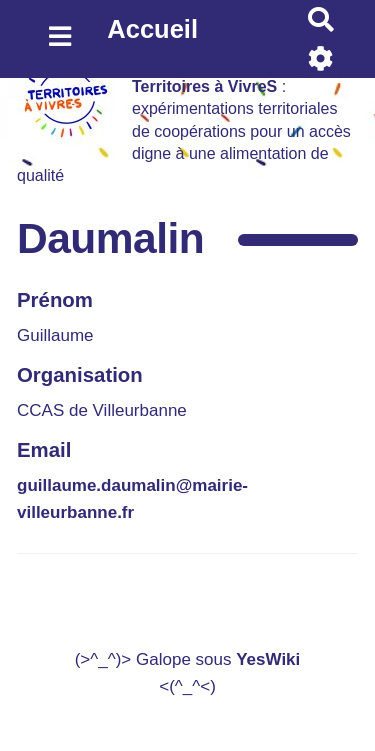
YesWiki (268, 659)
